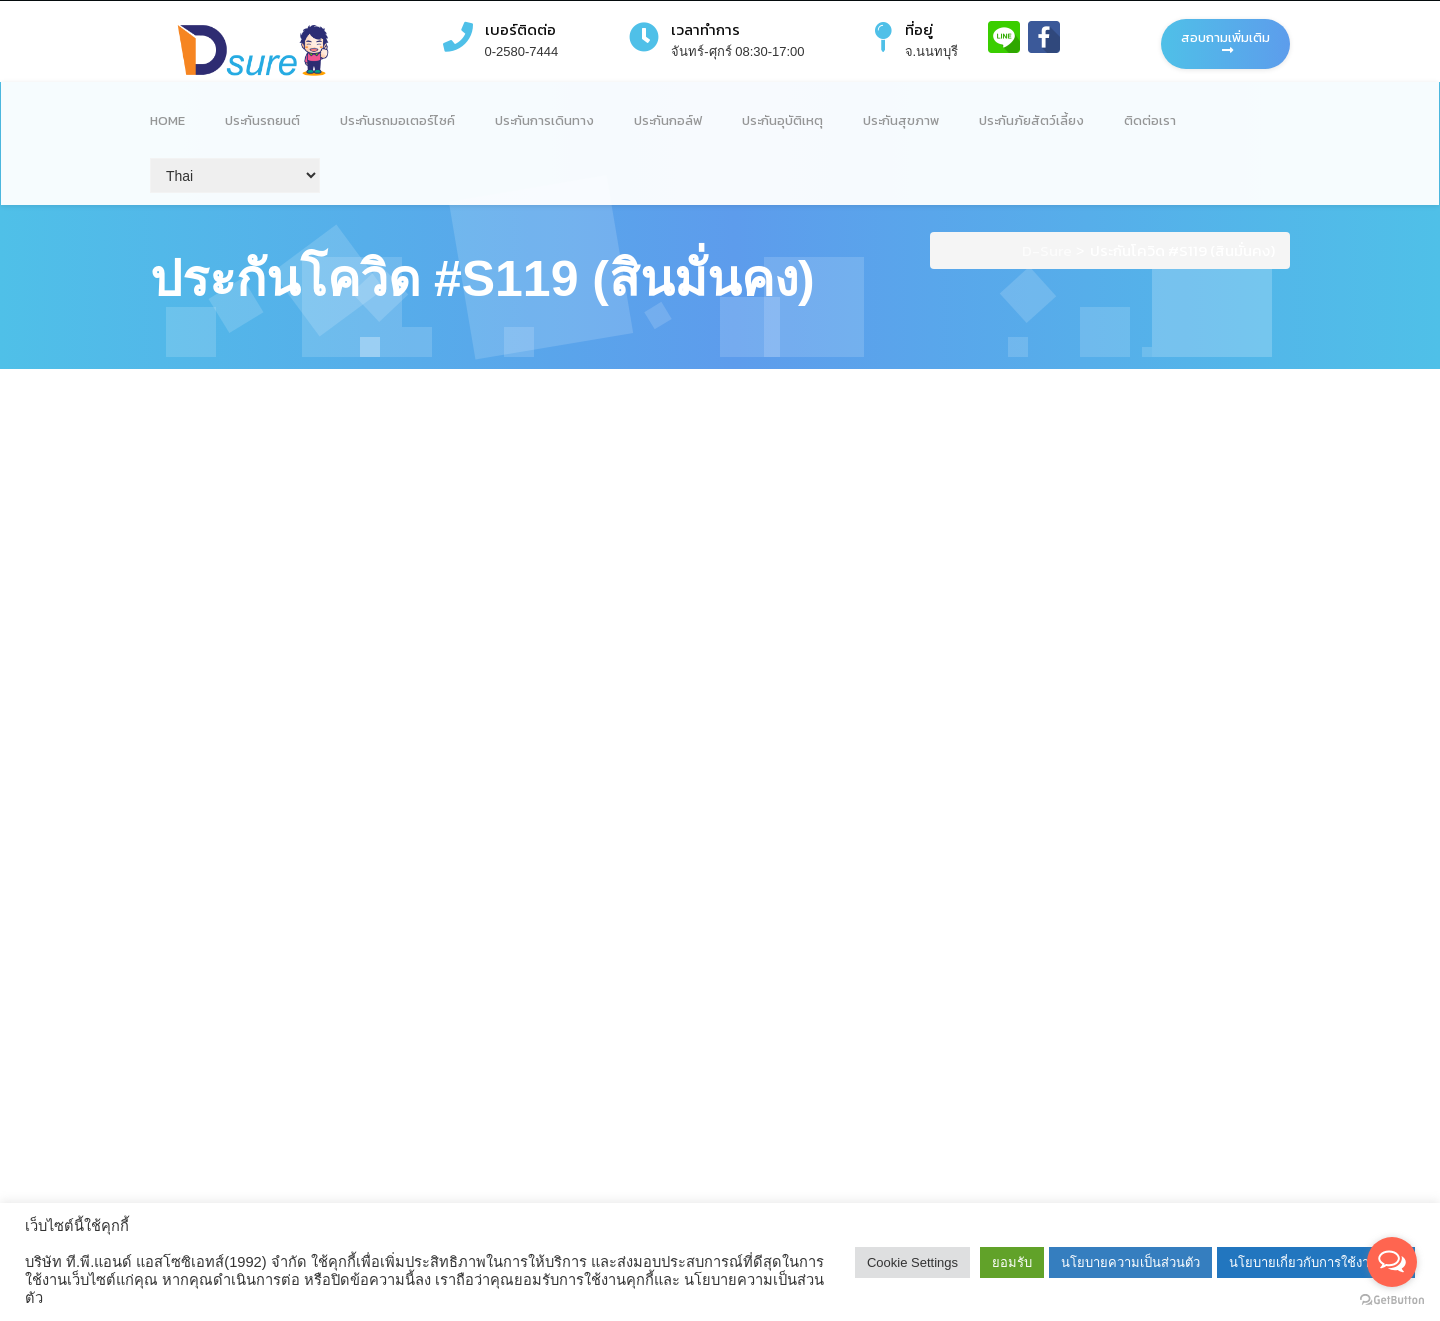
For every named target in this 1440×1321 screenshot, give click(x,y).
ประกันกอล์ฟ (668, 120)
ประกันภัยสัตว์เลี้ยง (1031, 120)
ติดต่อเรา (1150, 120)
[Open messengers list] (1392, 1262)
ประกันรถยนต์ (262, 120)
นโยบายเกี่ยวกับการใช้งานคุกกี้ (1316, 1262)
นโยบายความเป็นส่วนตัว (1130, 1262)
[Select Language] (235, 175)
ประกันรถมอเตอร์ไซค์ (397, 120)
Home (167, 120)
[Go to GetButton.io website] (1392, 1300)
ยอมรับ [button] (1012, 1262)
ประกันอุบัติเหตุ (782, 120)
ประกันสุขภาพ (901, 120)
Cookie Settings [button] (912, 1262)
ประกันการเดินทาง (544, 120)
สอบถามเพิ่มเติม (1225, 42)
